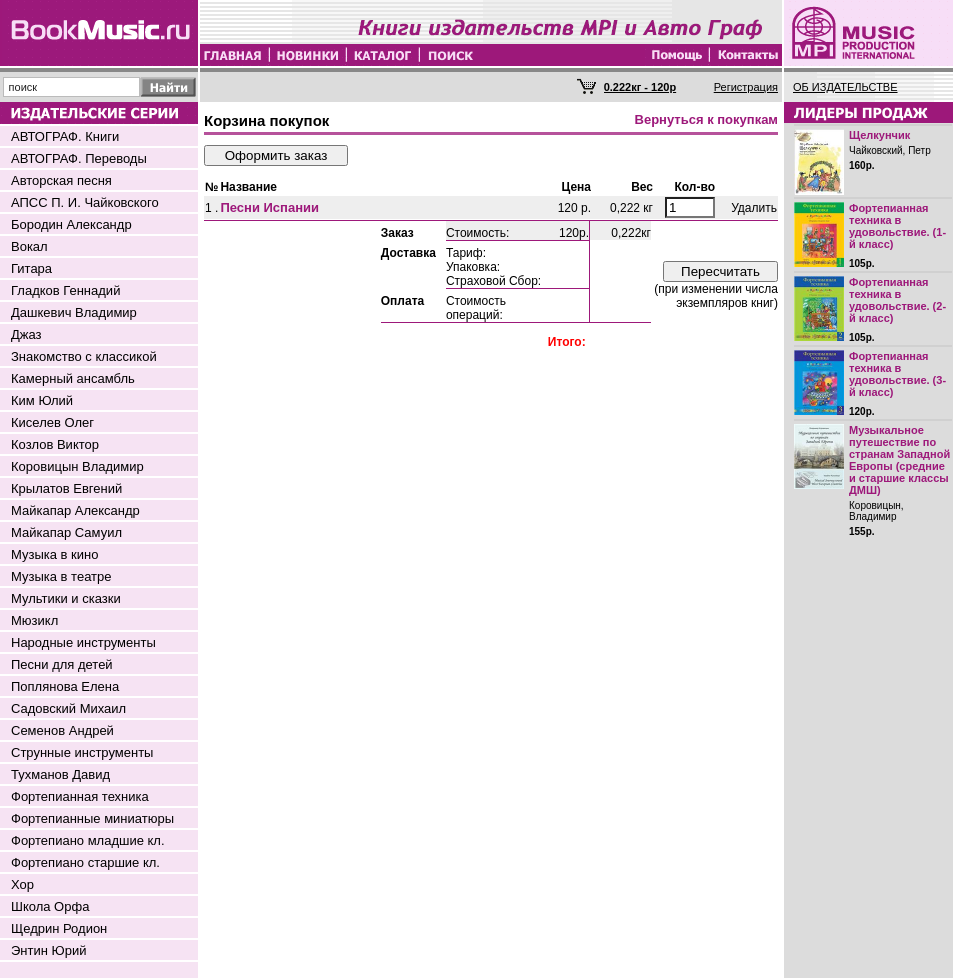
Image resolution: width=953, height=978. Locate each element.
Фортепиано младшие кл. (88, 840)
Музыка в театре (61, 576)
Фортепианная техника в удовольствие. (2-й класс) (897, 300)
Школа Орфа (50, 906)
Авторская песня (61, 180)
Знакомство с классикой (84, 356)
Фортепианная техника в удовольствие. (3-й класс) (897, 374)
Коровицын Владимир (77, 466)
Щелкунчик (879, 135)
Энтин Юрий (48, 950)
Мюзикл (34, 620)
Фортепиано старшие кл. (85, 862)
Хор (22, 884)
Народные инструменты (83, 642)
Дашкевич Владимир (74, 312)
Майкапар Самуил (66, 532)
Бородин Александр (71, 224)
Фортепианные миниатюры (92, 818)
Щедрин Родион (59, 928)
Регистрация (746, 87)
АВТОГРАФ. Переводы (79, 158)
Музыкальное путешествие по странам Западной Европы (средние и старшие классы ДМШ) (899, 460)
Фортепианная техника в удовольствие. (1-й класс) (897, 226)
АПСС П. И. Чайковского (85, 202)
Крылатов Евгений (66, 488)
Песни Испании (269, 207)
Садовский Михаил (68, 708)
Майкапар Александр (75, 510)
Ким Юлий (42, 400)
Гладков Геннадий (65, 290)
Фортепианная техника (80, 796)
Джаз (26, 334)
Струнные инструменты (82, 752)
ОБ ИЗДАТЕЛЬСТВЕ (845, 87)
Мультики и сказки (66, 598)
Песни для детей (62, 664)
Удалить (754, 208)
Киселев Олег (52, 422)
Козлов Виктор (55, 444)
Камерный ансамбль (73, 378)
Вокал (29, 246)
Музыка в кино (54, 554)
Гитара (31, 268)
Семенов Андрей (62, 730)
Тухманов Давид (60, 774)
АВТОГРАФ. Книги (65, 136)
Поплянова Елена (65, 686)
